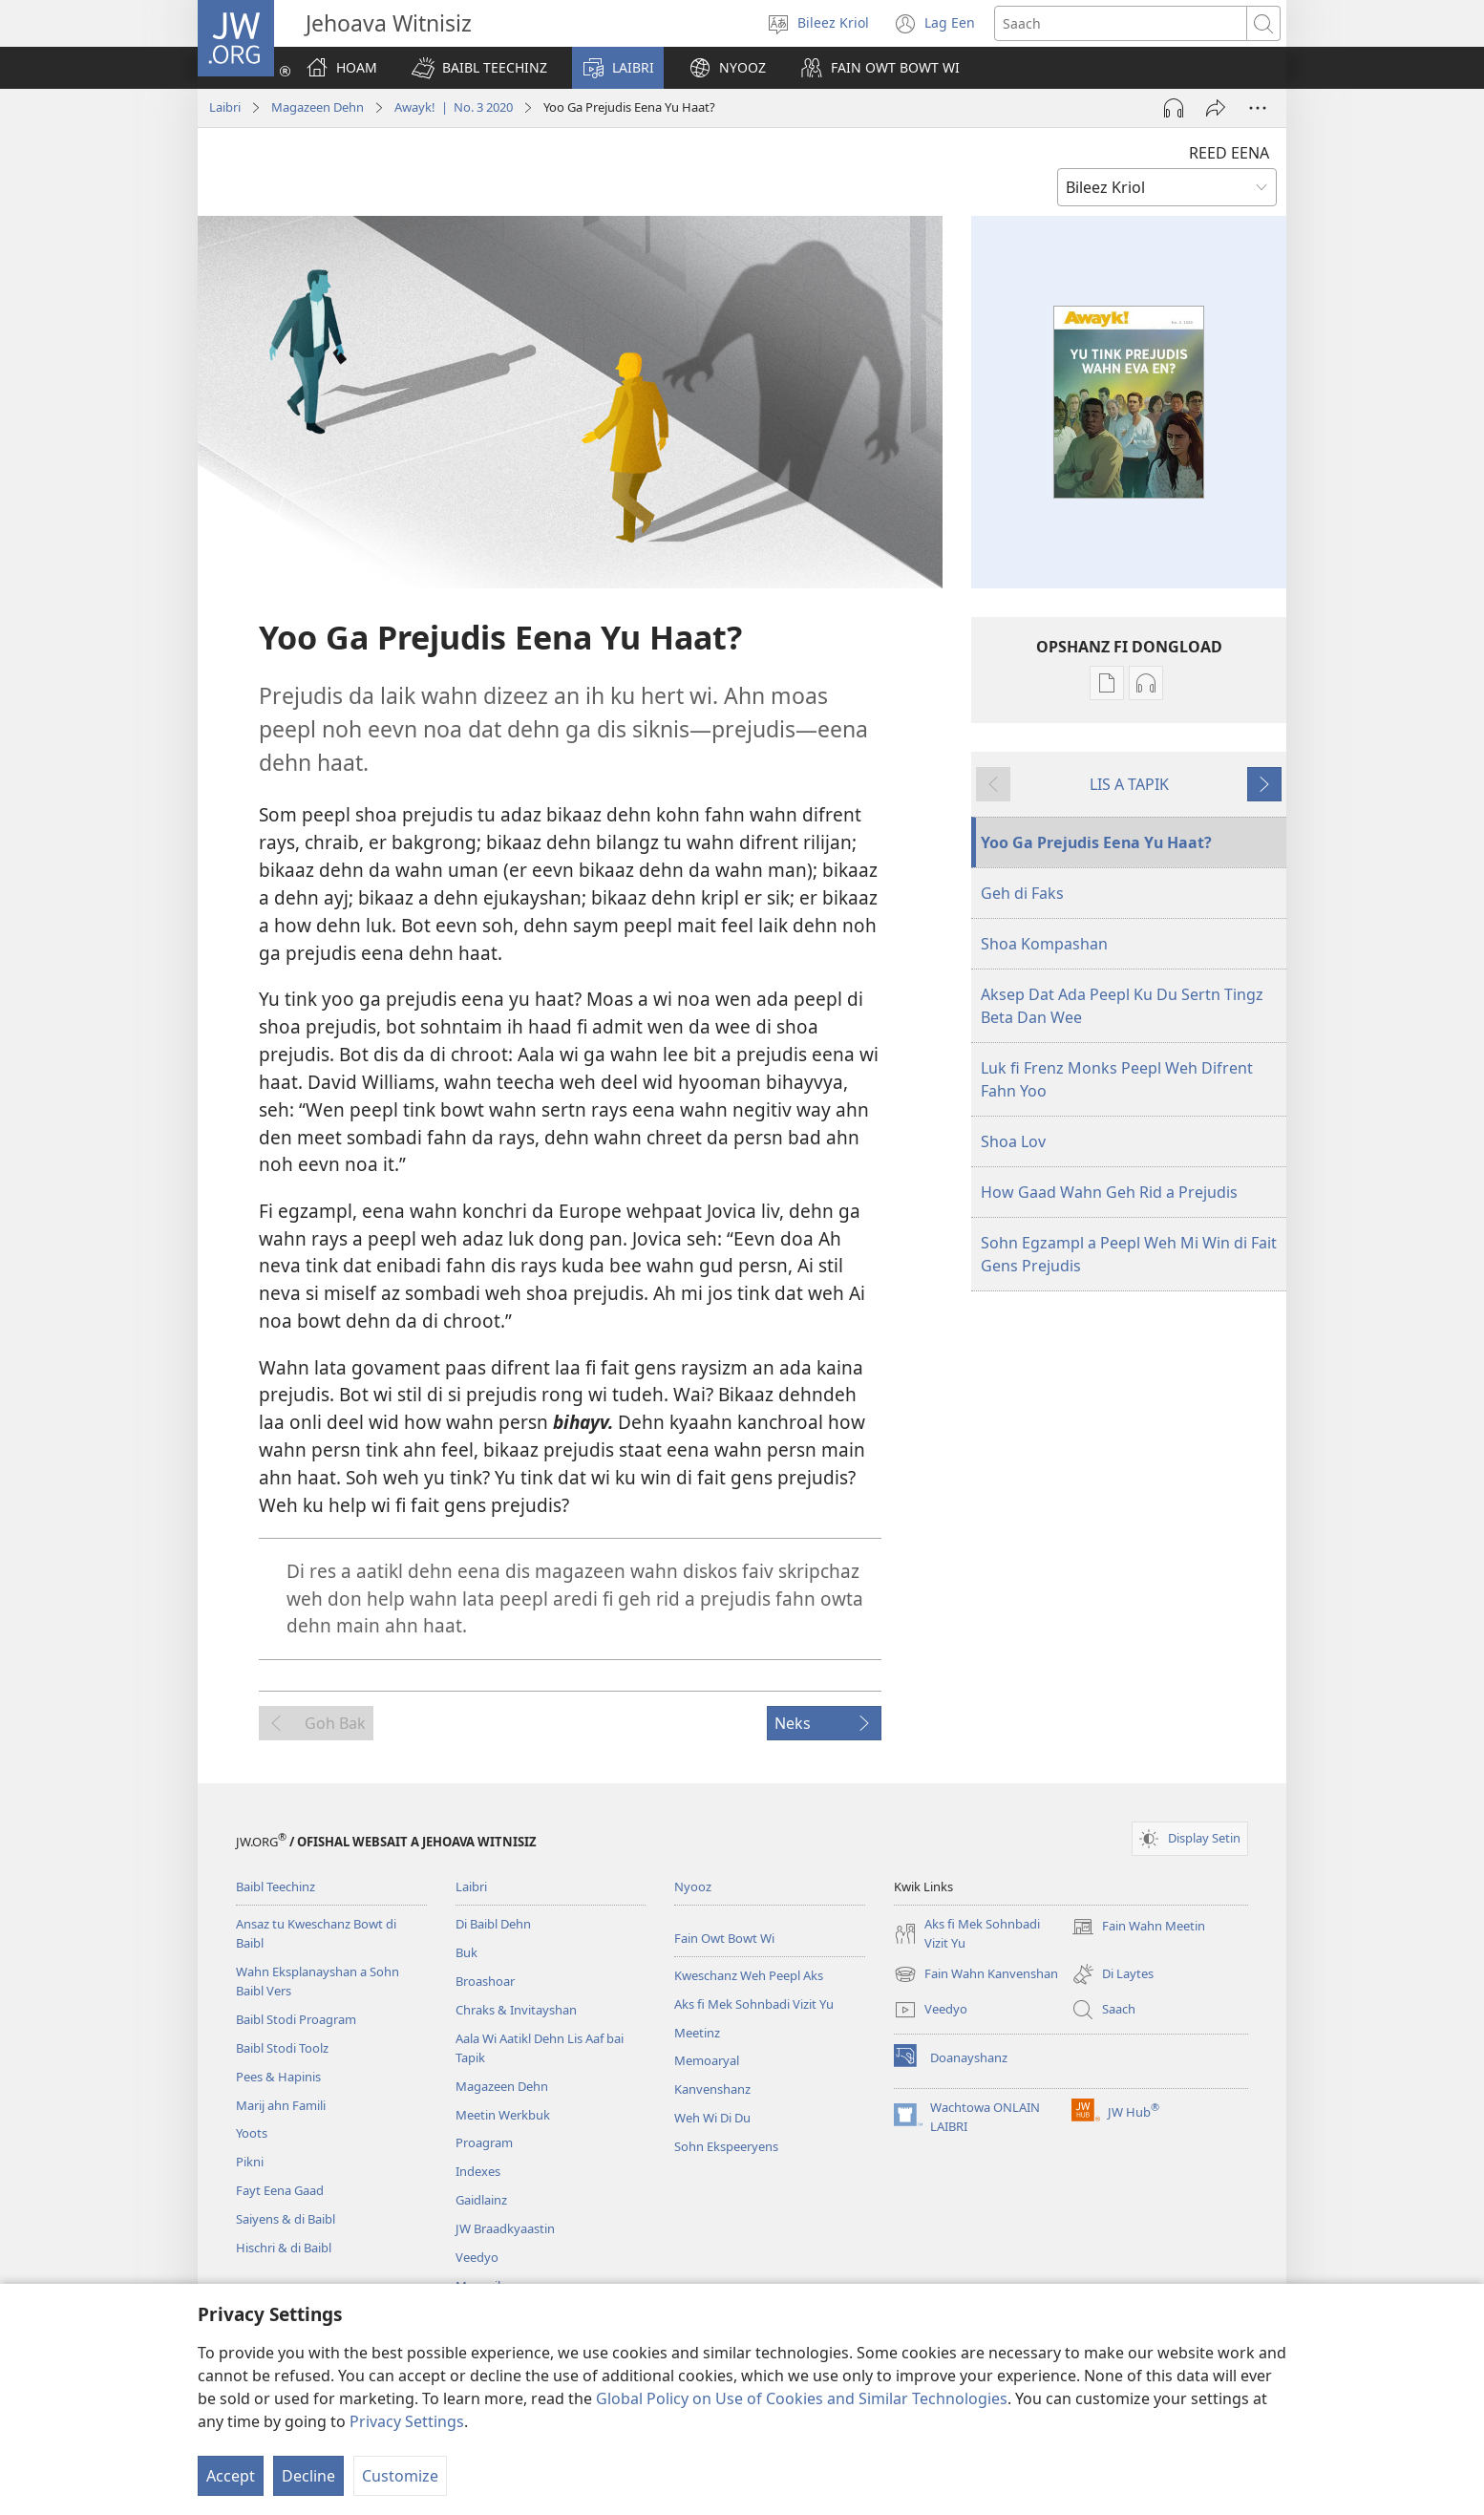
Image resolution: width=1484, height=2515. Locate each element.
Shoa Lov (1013, 1141)
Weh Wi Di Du (712, 2117)
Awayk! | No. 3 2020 (453, 107)
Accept (230, 2475)
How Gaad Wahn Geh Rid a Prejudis (1109, 1192)
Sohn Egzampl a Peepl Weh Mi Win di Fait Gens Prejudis (1129, 1254)
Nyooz (692, 1886)
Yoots (251, 2133)
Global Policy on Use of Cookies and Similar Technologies (801, 2398)
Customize (400, 2475)
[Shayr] (1215, 108)
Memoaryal (706, 2060)
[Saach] (1120, 23)
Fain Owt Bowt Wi (724, 1938)
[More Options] (1257, 108)
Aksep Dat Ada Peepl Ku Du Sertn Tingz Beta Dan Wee (1122, 1006)
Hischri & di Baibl (283, 2247)
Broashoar (485, 1981)
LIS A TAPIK (1129, 784)
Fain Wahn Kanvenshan (976, 1974)
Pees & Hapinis (278, 2076)
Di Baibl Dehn (493, 1923)
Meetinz (697, 2032)
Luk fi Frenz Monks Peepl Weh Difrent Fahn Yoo (1117, 1079)
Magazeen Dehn (317, 107)
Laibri (225, 107)
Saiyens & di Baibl (285, 2218)
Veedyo (477, 2257)
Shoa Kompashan (1044, 943)
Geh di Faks (1022, 893)
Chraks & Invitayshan (516, 2009)
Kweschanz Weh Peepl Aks (748, 1975)
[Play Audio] (1173, 108)
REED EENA (1229, 152)
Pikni (250, 2161)
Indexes (478, 2171)
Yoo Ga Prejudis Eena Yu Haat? (1096, 842)
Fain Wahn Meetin (1138, 1926)
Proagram (484, 2142)
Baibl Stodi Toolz (282, 2048)
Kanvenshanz (712, 2089)
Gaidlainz (481, 2199)
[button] (479, 68)
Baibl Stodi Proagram (296, 2019)
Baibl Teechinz (275, 1886)
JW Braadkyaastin (505, 2228)
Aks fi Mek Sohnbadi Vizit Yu (754, 2004)
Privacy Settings (407, 2421)
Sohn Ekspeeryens (726, 2146)
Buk (466, 1952)
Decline (308, 2475)
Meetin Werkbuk (503, 2114)
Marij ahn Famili (281, 2105)
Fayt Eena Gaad (280, 2190)
